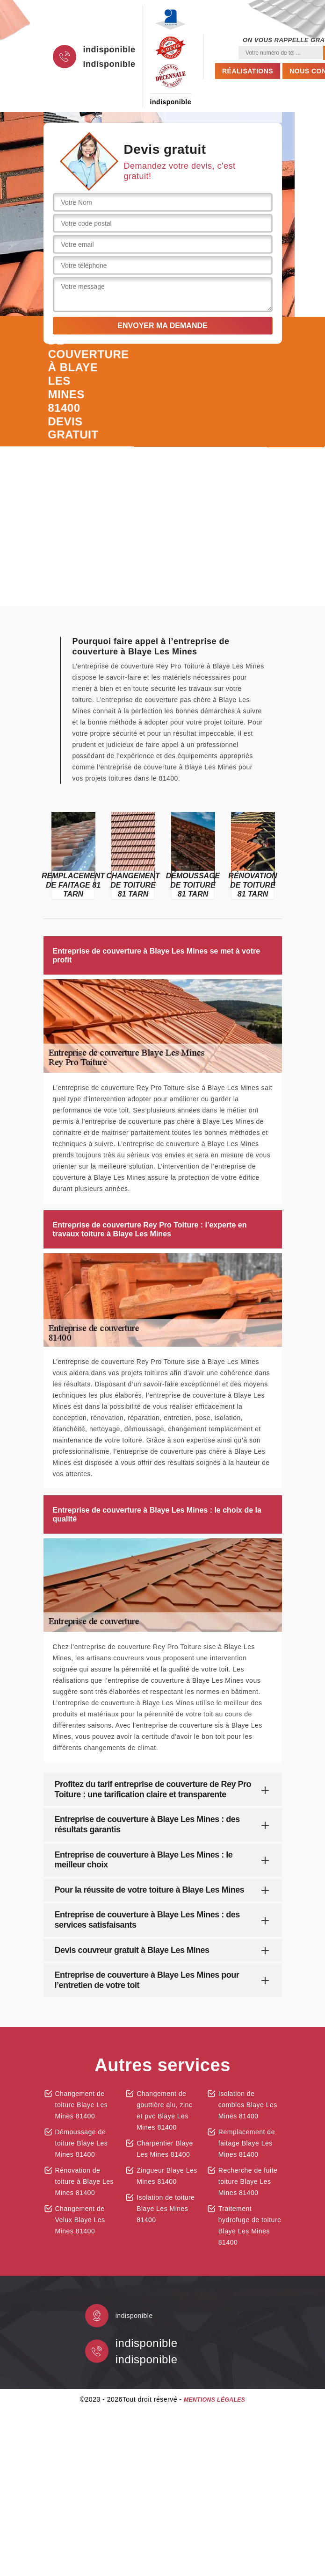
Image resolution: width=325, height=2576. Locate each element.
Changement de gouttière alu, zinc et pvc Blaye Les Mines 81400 (164, 2110)
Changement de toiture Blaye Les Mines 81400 (81, 2105)
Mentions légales (214, 2400)
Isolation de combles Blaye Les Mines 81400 (247, 2105)
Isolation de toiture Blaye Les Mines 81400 (166, 2209)
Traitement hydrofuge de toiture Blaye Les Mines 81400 (250, 2225)
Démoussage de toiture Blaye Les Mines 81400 (81, 2143)
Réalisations (247, 71)
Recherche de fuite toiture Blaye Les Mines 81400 (248, 2181)
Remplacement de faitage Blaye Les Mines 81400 (246, 2143)
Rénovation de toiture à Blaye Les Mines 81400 (84, 2181)
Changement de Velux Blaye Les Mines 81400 (80, 2220)
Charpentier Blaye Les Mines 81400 (165, 2148)
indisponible (109, 49)
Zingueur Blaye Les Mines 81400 (167, 2176)
